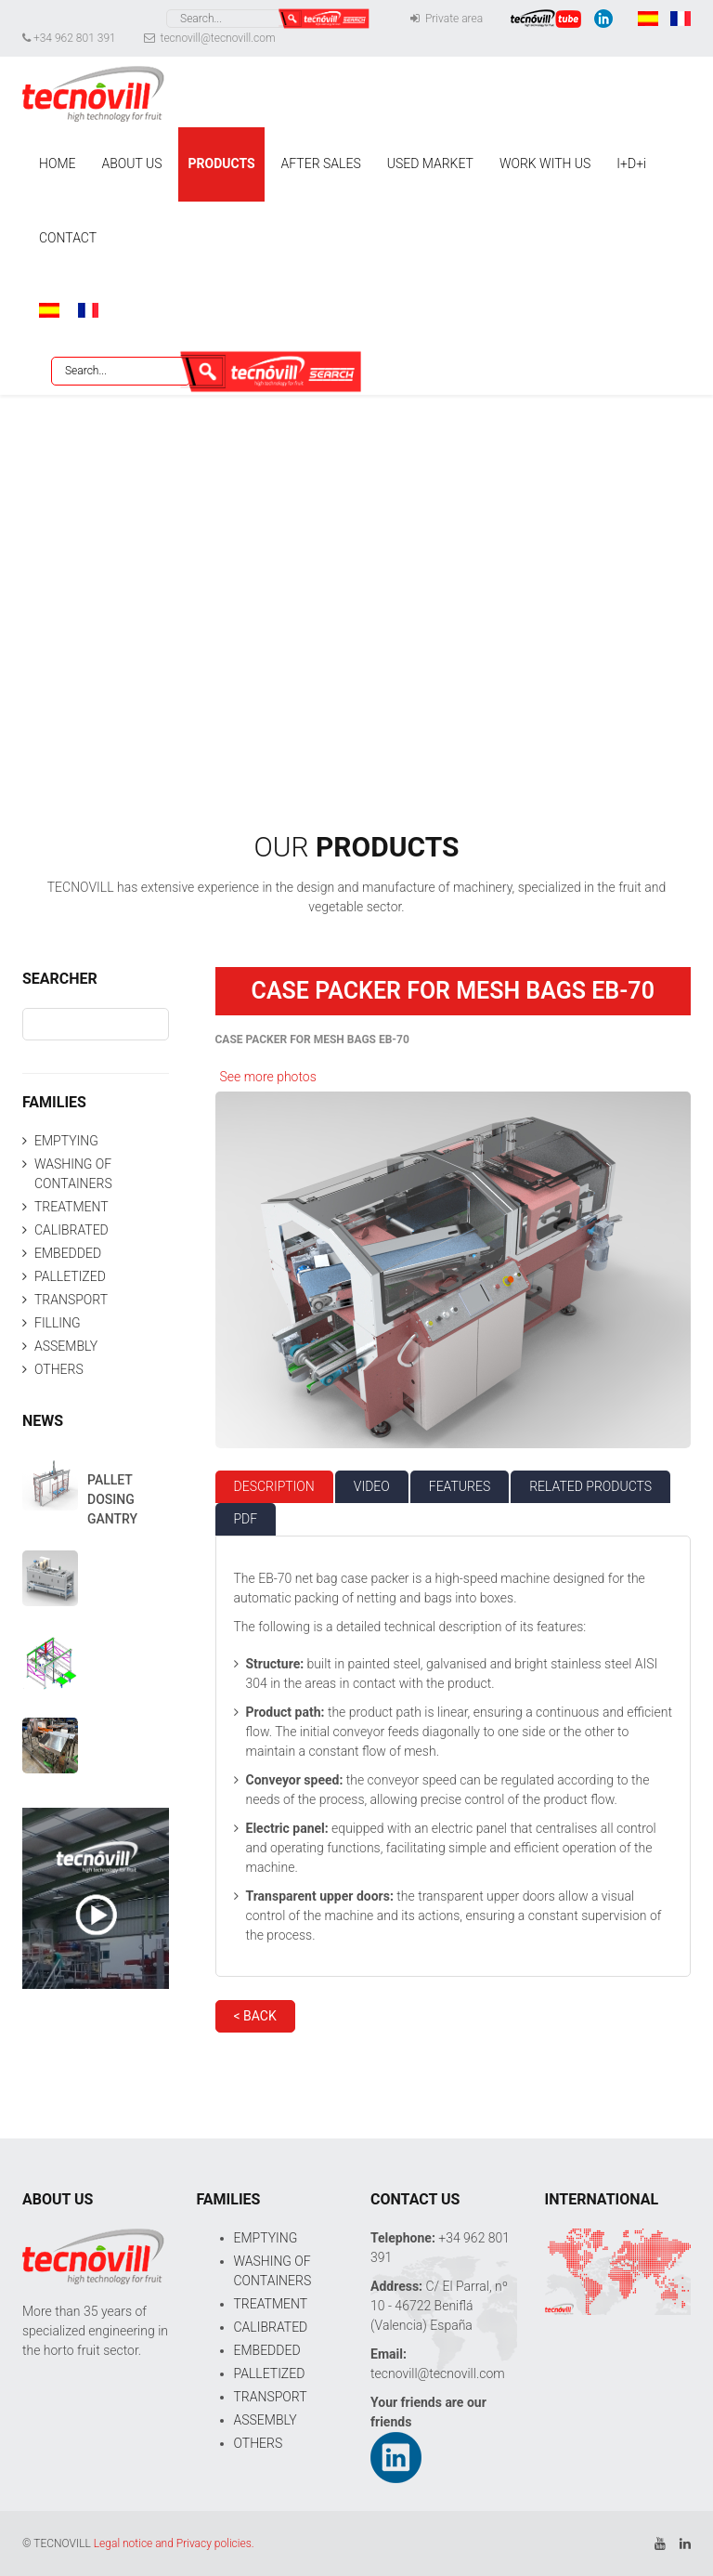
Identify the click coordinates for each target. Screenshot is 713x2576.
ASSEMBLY (65, 1346)
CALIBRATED (71, 1230)
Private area (446, 18)
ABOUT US (131, 163)
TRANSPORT (71, 1299)
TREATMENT (71, 1206)
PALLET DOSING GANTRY (112, 1499)
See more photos (268, 1076)
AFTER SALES (321, 163)
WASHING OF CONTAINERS (73, 1174)
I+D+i (631, 163)
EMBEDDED (67, 1253)
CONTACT (68, 237)
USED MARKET (430, 163)
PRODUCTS (221, 163)
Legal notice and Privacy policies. (174, 2543)
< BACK (255, 2015)
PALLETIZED (70, 1276)
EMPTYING (66, 1140)
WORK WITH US (544, 163)
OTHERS (59, 1369)
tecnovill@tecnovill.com (210, 38)
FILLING (57, 1322)
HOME (57, 163)
